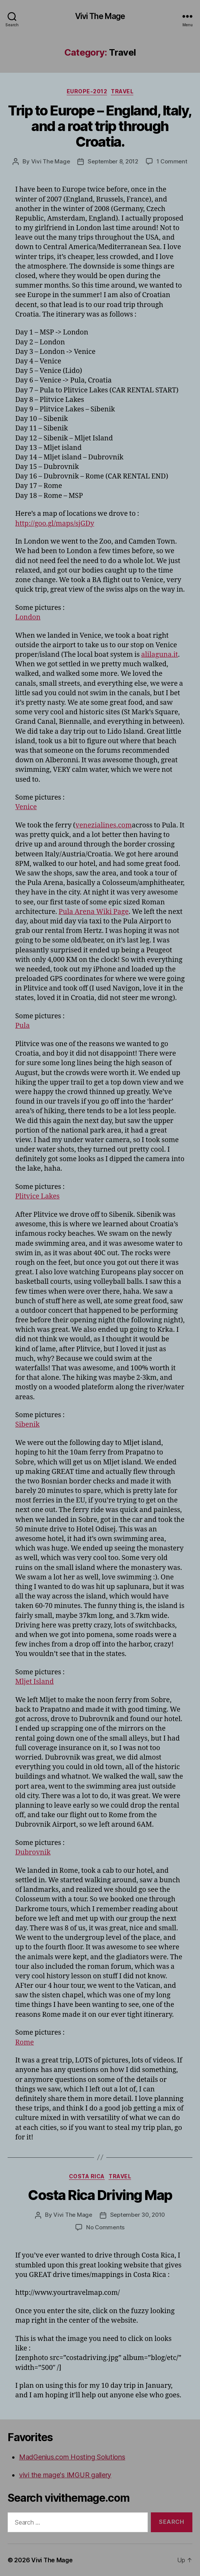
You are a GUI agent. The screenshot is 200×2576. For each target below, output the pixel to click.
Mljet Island (34, 1681)
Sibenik (27, 1424)
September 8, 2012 (113, 161)
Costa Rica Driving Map (100, 2195)
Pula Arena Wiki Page (94, 911)
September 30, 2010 (137, 2214)
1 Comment (172, 161)
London (27, 617)
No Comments (105, 2227)
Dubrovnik (33, 1852)
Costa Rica (87, 2176)
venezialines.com (103, 825)
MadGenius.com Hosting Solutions (72, 2457)
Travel (122, 91)
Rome (24, 2042)
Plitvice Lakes (37, 1196)
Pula (22, 1025)
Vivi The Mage (100, 16)
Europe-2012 (87, 91)
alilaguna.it (159, 654)
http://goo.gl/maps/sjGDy (54, 523)
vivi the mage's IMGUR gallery (65, 2475)
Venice (26, 807)
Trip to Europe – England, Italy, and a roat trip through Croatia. (100, 126)
